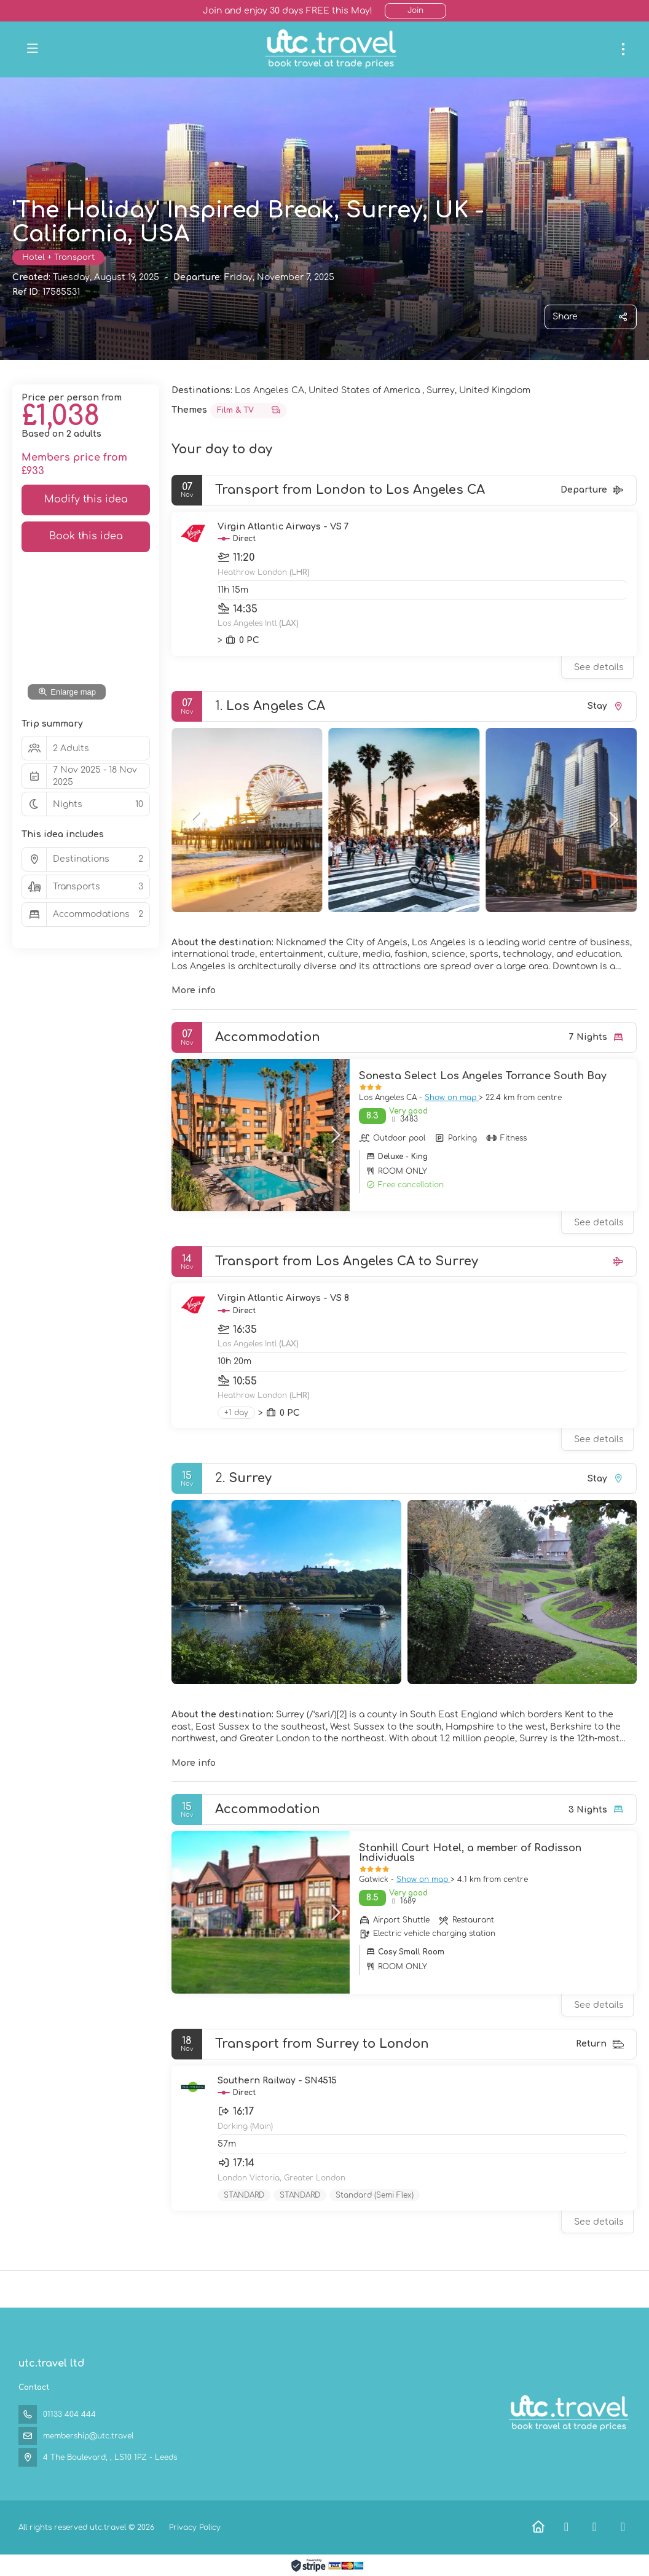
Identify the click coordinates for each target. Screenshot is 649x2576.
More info (193, 990)
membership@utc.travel (88, 2436)
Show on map (452, 1097)
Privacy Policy (195, 2527)
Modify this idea (86, 499)
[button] (196, 820)
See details (599, 667)
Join (415, 10)
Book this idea (86, 536)
